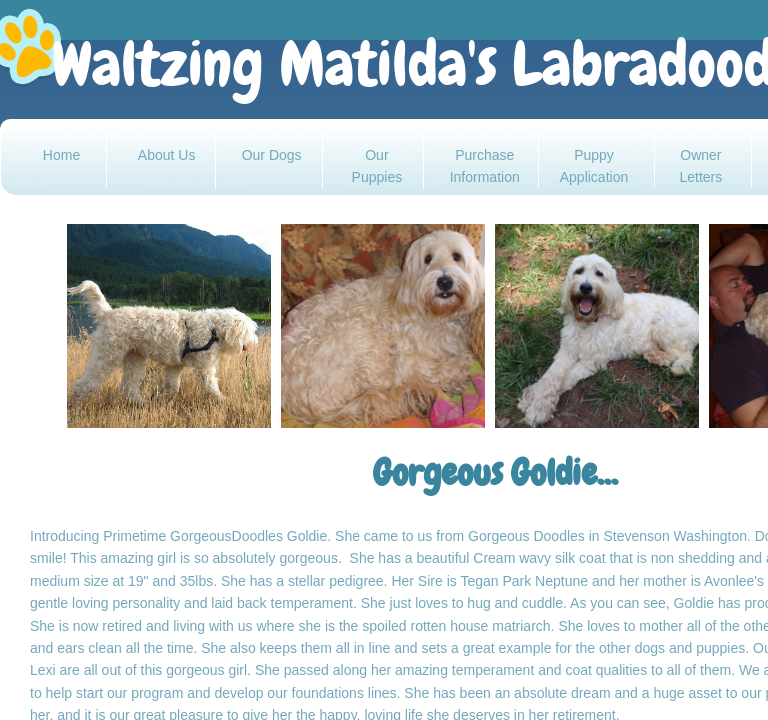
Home (61, 155)
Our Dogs (272, 155)
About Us (167, 155)
